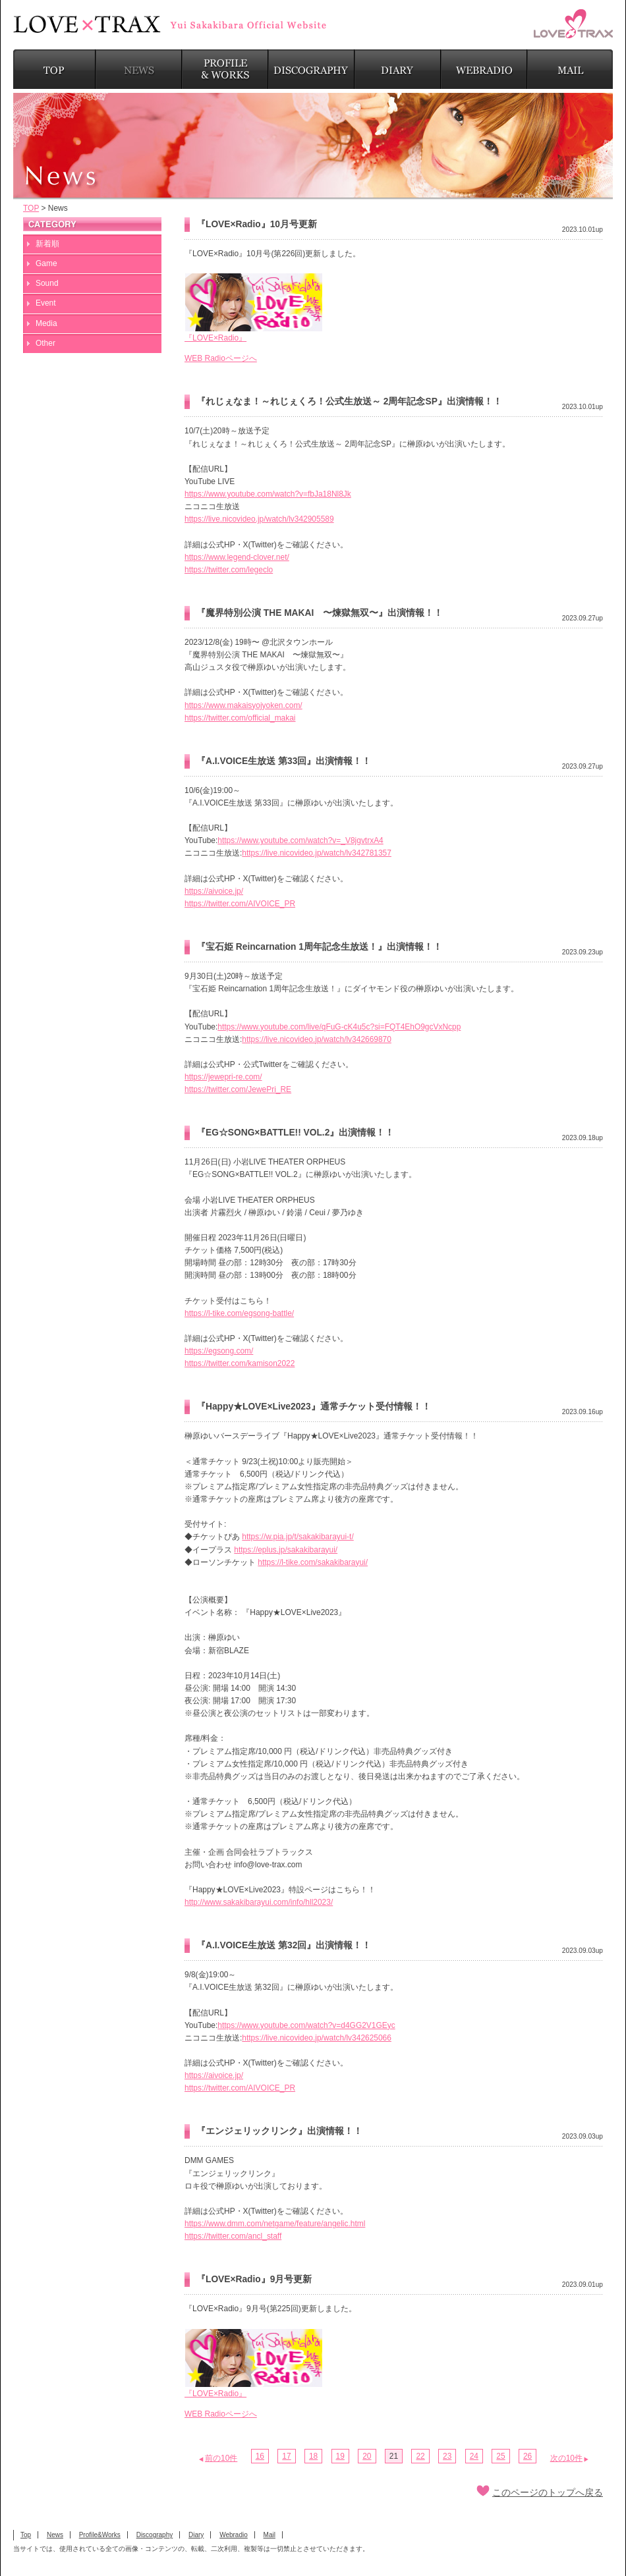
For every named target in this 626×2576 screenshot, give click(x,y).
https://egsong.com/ (219, 1351)
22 (420, 2456)
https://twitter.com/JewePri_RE (238, 1089)
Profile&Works (100, 2534)
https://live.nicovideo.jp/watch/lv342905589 (259, 519)
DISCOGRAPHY (311, 69)
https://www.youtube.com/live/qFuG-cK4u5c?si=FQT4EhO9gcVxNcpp (339, 1026)
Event (46, 303)
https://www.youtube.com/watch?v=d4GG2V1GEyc (306, 2025)
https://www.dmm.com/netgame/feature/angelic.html (275, 2223)
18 (313, 2456)
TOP (54, 69)
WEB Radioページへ (221, 358)
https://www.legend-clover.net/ (237, 557)
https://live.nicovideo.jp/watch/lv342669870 (316, 1039)
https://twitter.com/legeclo (229, 569)
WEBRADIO (484, 69)
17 (286, 2456)
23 (447, 2456)
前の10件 (221, 2458)
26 (527, 2456)
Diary (196, 2534)
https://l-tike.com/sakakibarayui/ (313, 1562)
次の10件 (566, 2458)
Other (45, 343)
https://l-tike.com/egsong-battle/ (239, 1313)
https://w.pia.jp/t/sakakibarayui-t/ (297, 1536)
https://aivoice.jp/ (214, 891)
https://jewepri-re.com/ (223, 1077)
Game (46, 263)
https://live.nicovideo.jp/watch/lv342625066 (316, 2037)
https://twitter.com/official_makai (240, 718)
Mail (269, 2534)
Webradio (233, 2534)
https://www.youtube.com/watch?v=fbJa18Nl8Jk (268, 494)
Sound (47, 283)
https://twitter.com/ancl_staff (233, 2236)
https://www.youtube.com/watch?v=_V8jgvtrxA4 (300, 840)
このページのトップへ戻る (547, 2493)
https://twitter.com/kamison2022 (240, 1363)
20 (366, 2456)
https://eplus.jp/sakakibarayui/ (285, 1549)
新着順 (47, 243)
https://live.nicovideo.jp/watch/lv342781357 (316, 853)
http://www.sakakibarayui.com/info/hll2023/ (259, 1902)
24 (474, 2456)
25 (500, 2456)
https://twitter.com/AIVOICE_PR (240, 903)
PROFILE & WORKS (225, 69)
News (55, 2534)
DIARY (398, 69)
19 (340, 2456)
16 (260, 2456)
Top (25, 2534)
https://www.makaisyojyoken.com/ (243, 705)
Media (46, 323)
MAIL (570, 69)
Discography (154, 2534)
